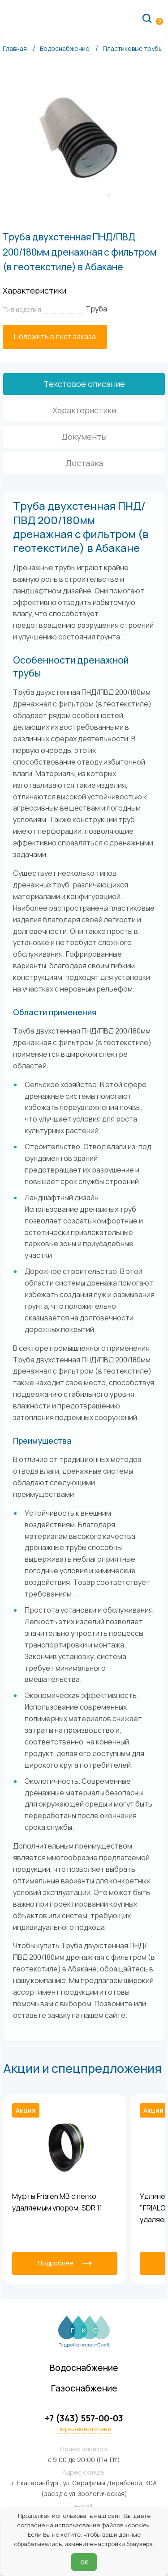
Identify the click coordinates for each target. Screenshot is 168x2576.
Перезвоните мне (84, 2429)
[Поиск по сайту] (147, 18)
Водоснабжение (84, 2368)
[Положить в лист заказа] (55, 337)
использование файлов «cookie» (102, 2525)
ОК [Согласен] (84, 2562)
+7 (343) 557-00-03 (84, 2418)
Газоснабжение (84, 2388)
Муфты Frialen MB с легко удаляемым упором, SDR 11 (57, 2202)
